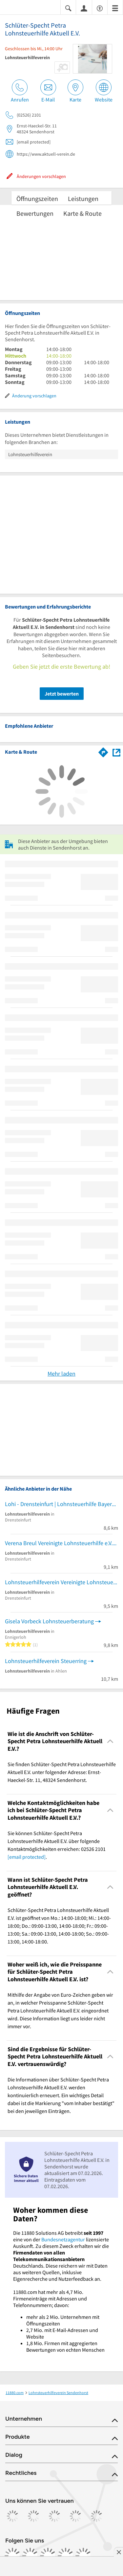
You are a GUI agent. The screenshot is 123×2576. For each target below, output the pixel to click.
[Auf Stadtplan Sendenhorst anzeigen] (116, 752)
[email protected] (27, 1857)
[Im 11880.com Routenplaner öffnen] (103, 751)
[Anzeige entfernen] (118, 2552)
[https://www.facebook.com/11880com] (12, 2555)
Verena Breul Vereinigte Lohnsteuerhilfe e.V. (59, 1543)
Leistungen (83, 198)
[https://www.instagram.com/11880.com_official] (30, 2555)
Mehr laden (61, 1373)
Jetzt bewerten (62, 693)
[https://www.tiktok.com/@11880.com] (48, 2555)
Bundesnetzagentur (63, 2239)
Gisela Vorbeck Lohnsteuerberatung (49, 1621)
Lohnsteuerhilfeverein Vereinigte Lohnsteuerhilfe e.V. (61, 1582)
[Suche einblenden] (68, 8)
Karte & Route (82, 213)
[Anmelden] (84, 8)
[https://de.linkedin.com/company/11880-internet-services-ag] (65, 2555)
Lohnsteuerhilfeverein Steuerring (46, 1661)
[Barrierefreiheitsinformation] (100, 8)
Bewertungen (34, 213)
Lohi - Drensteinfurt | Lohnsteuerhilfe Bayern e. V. (61, 1504)
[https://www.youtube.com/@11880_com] (83, 2555)
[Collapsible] (110, 1741)
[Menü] (115, 8)
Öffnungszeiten (37, 198)
